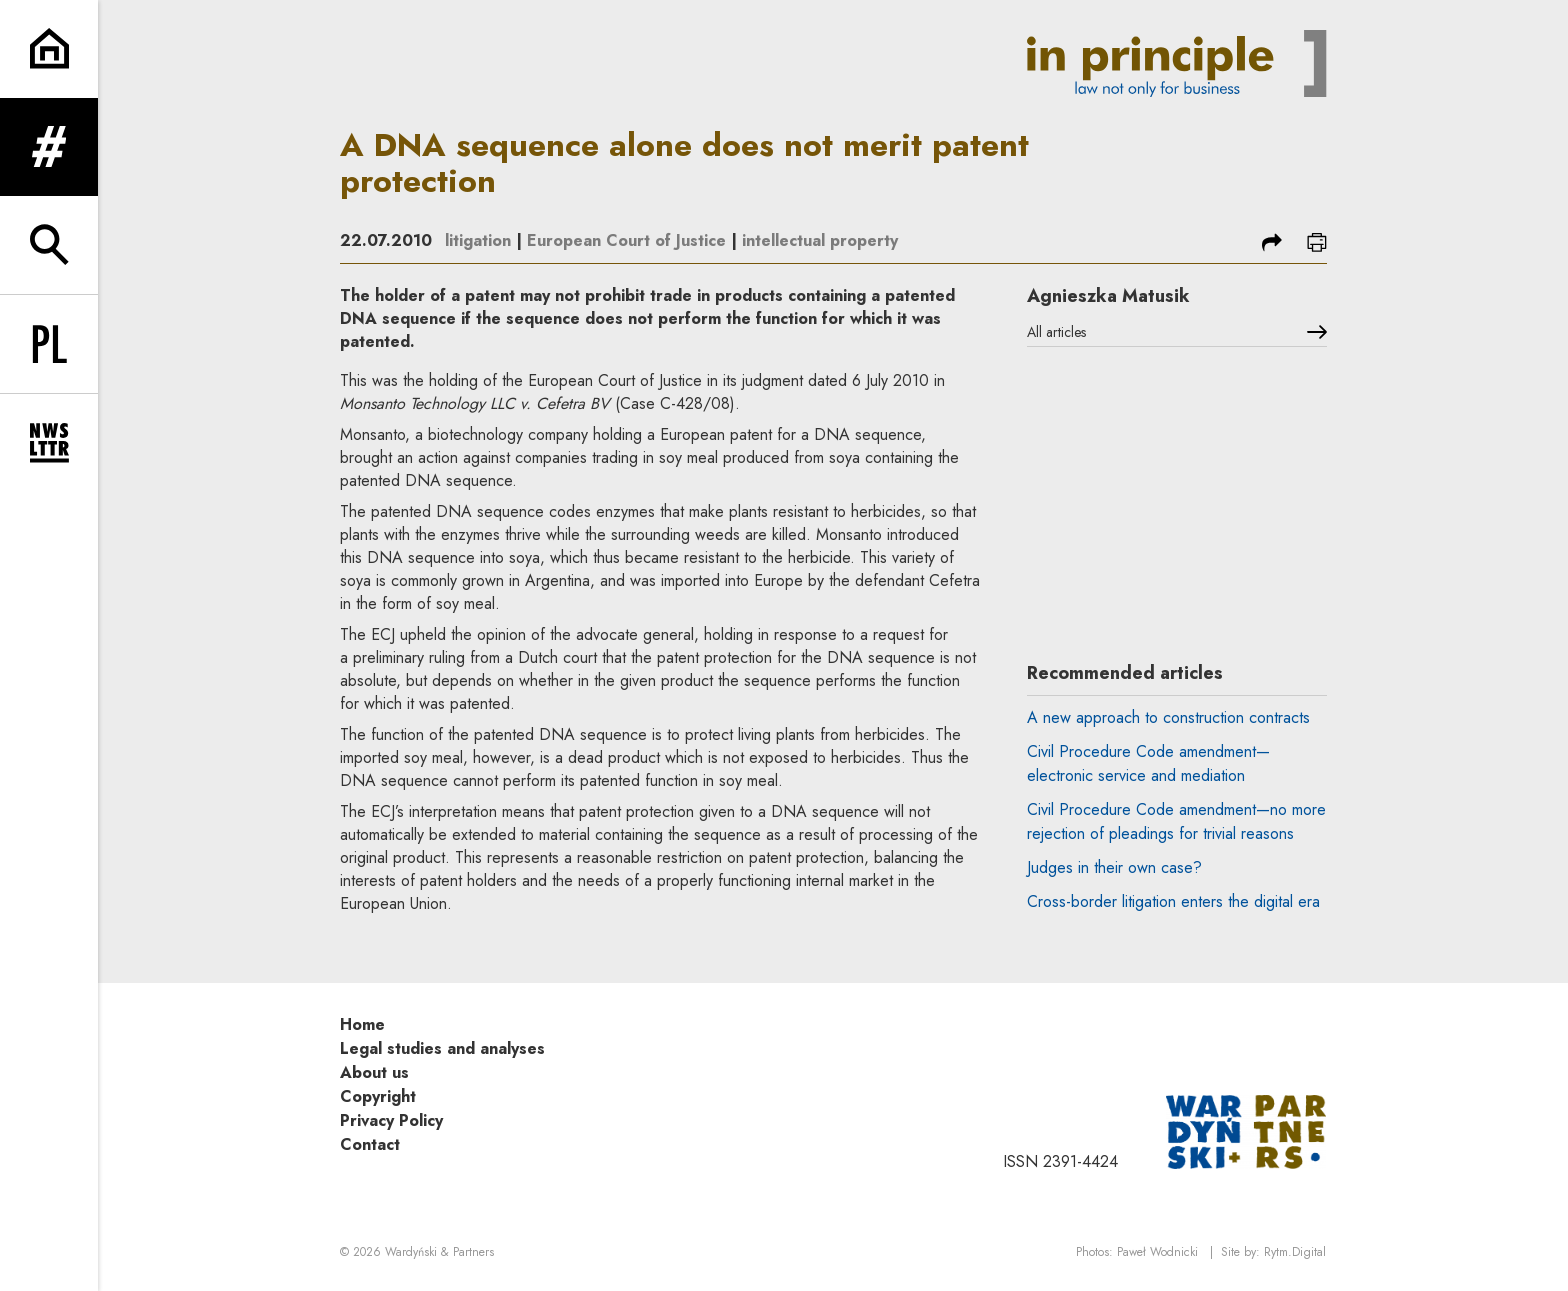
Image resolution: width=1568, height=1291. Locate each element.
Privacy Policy (391, 1120)
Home (362, 1024)
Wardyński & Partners (439, 1252)
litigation (478, 240)
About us (374, 1072)
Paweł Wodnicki (1157, 1252)
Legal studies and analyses (442, 1048)
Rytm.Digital (1295, 1252)
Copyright (378, 1096)
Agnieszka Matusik (1108, 296)
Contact (370, 1144)
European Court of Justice (626, 240)
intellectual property (820, 240)
